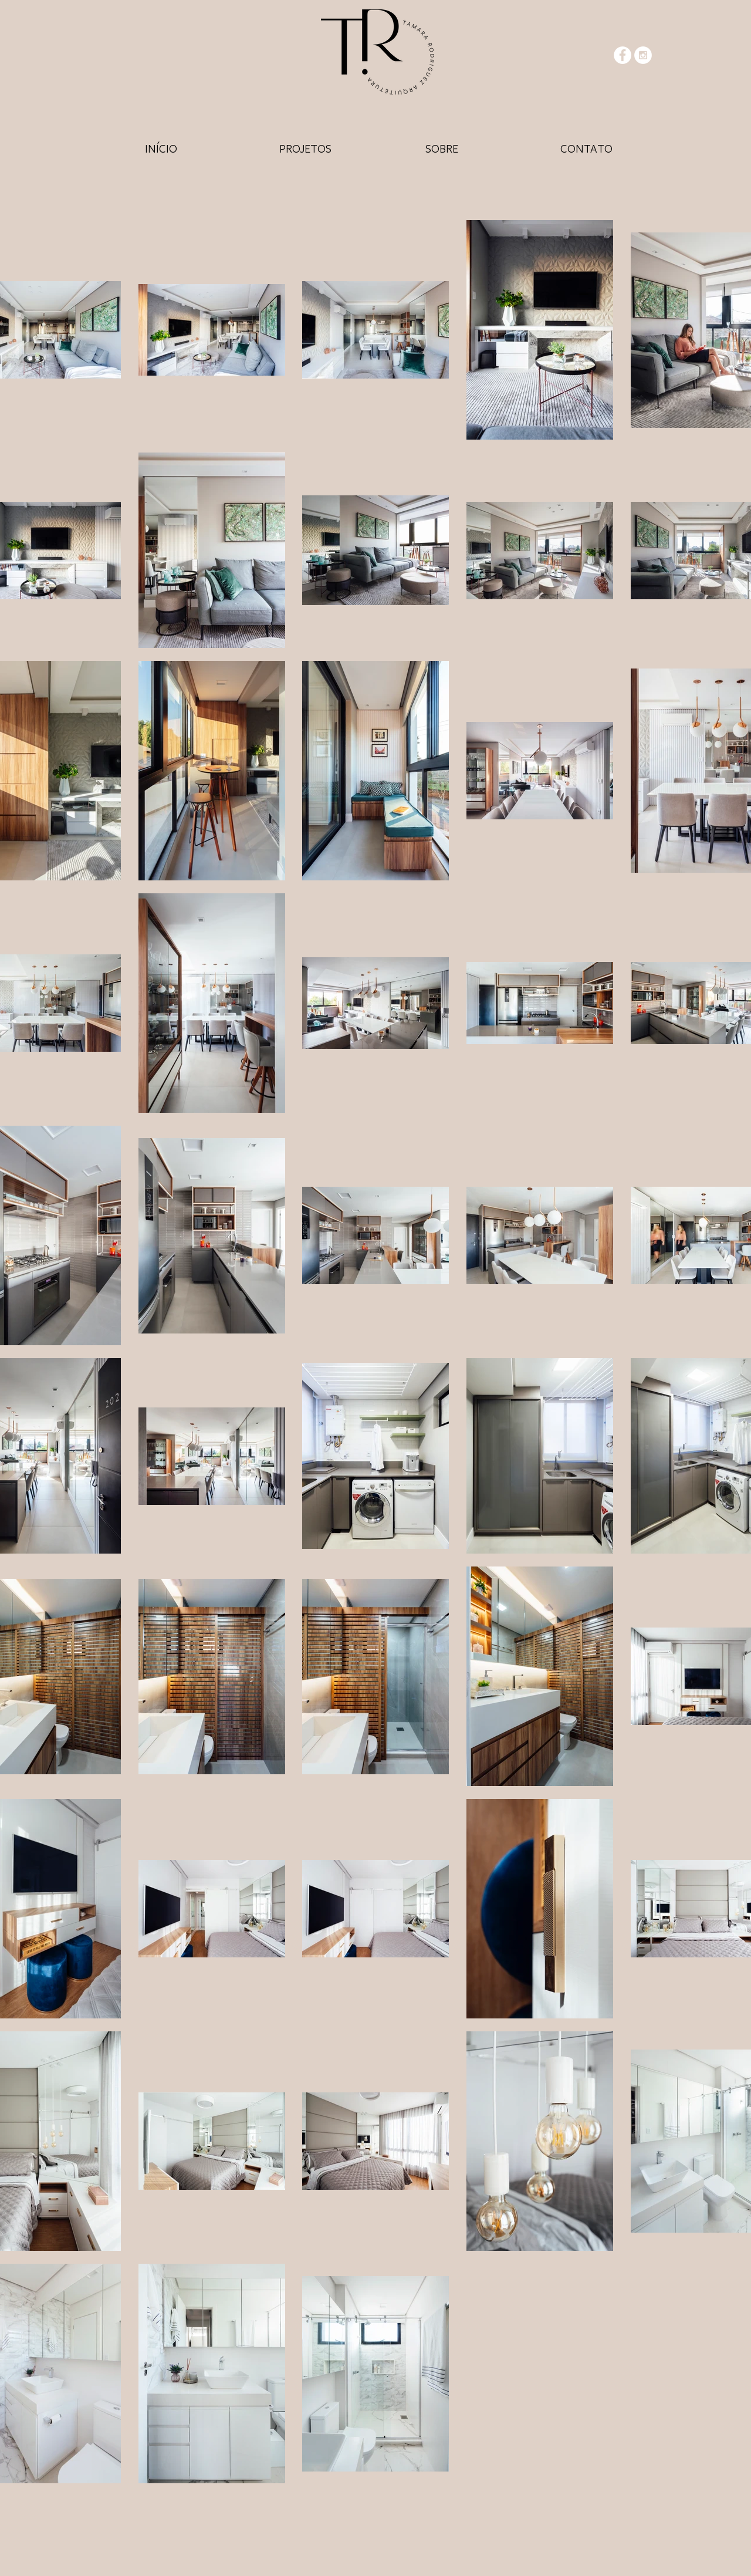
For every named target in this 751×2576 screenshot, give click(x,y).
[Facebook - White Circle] (622, 55)
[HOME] (160, 148)
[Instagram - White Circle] (643, 55)
